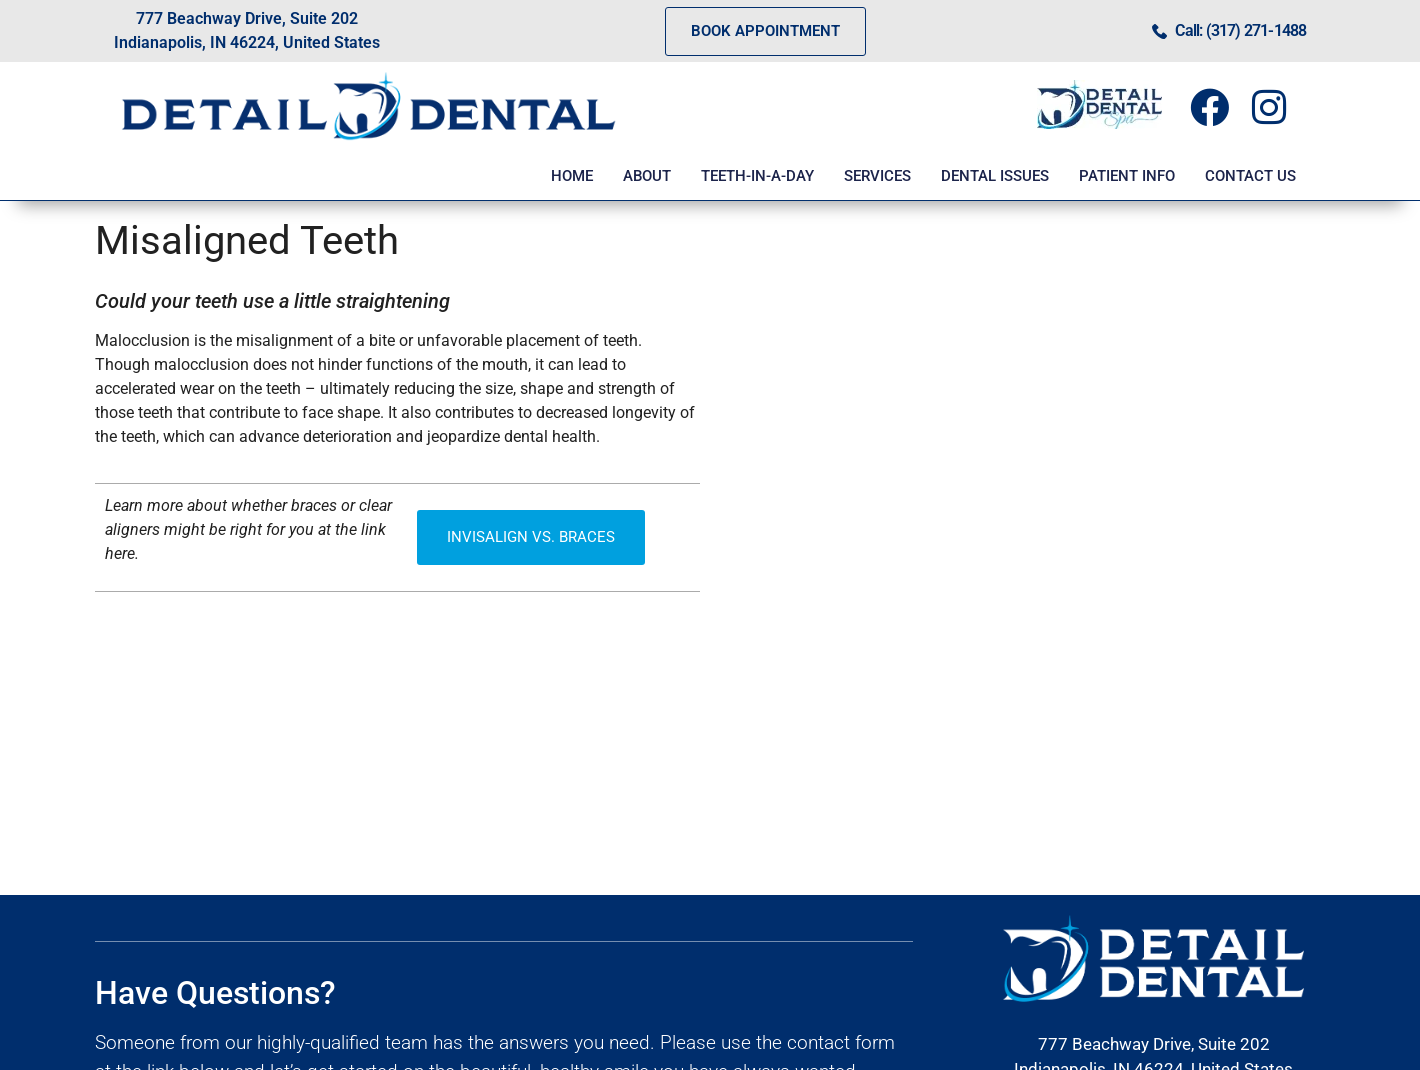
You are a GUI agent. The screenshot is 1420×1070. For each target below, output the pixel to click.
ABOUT (647, 176)
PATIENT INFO (1127, 176)
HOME (572, 176)
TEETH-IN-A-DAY (757, 176)
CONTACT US (1250, 176)
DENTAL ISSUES (995, 176)
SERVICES (877, 176)
